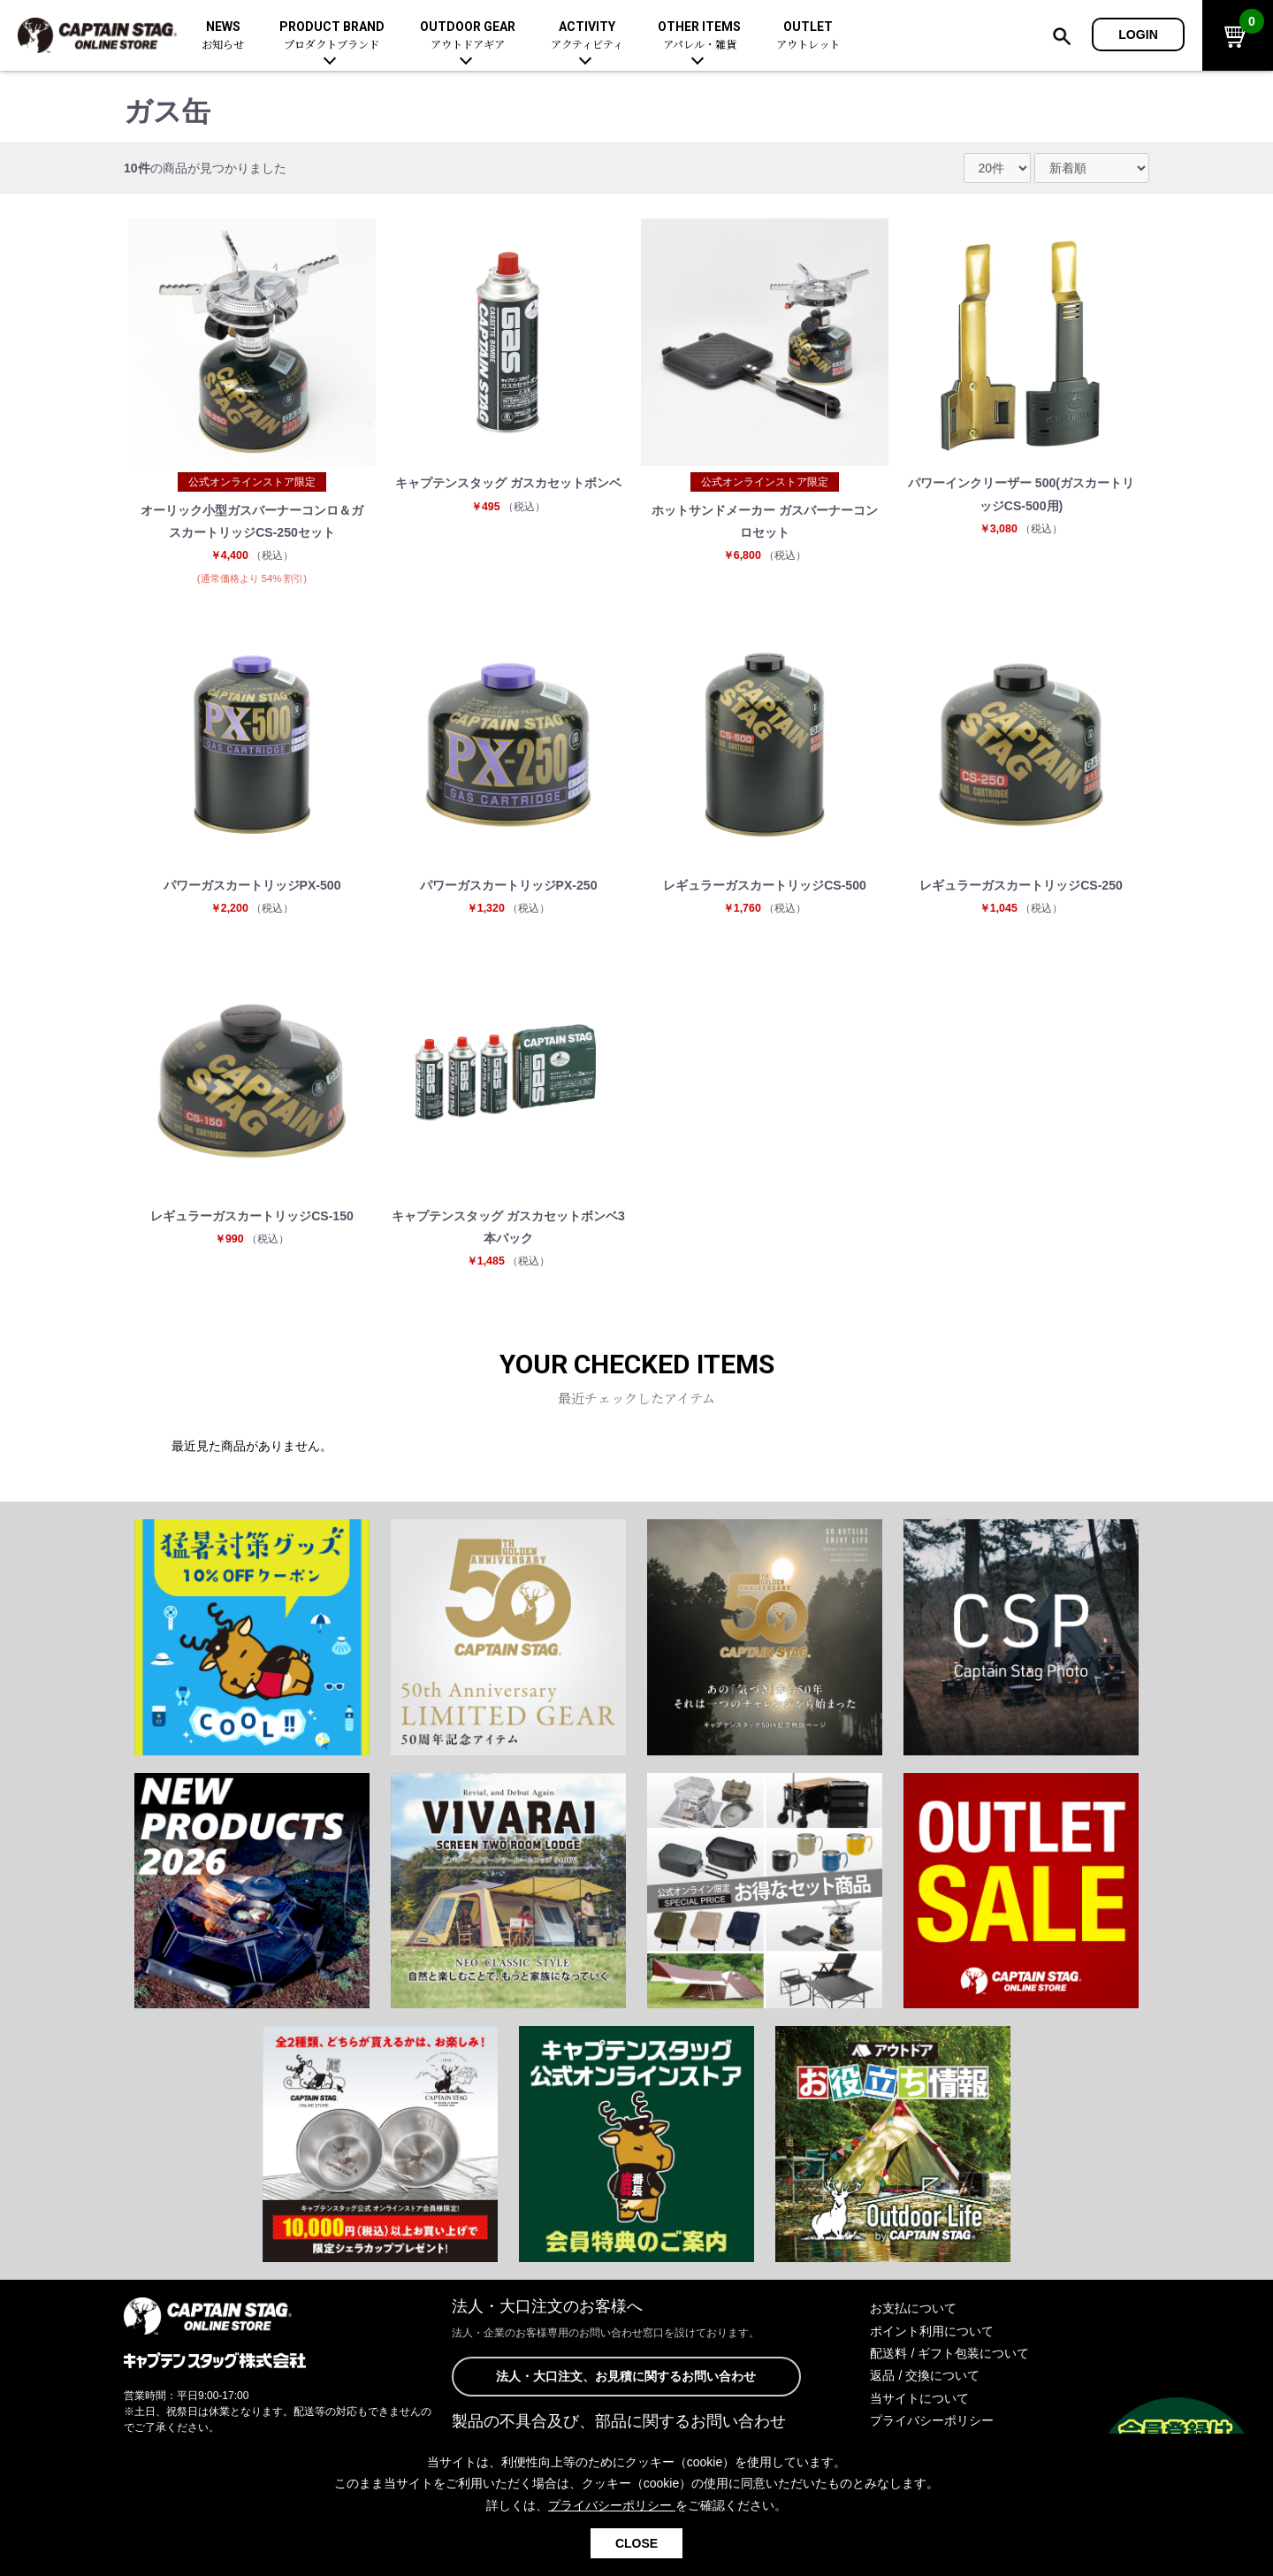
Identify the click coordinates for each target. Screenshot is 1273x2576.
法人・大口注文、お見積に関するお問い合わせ (626, 2376)
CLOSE (636, 2543)
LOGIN (1138, 34)
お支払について (913, 2308)
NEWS (223, 35)
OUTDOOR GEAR (467, 35)
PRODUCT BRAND (332, 35)
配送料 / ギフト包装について (949, 2353)
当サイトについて (919, 2398)
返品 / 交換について (925, 2375)
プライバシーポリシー (932, 2420)
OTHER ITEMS (699, 35)
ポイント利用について (932, 2331)
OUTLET (808, 35)
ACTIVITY (587, 35)
